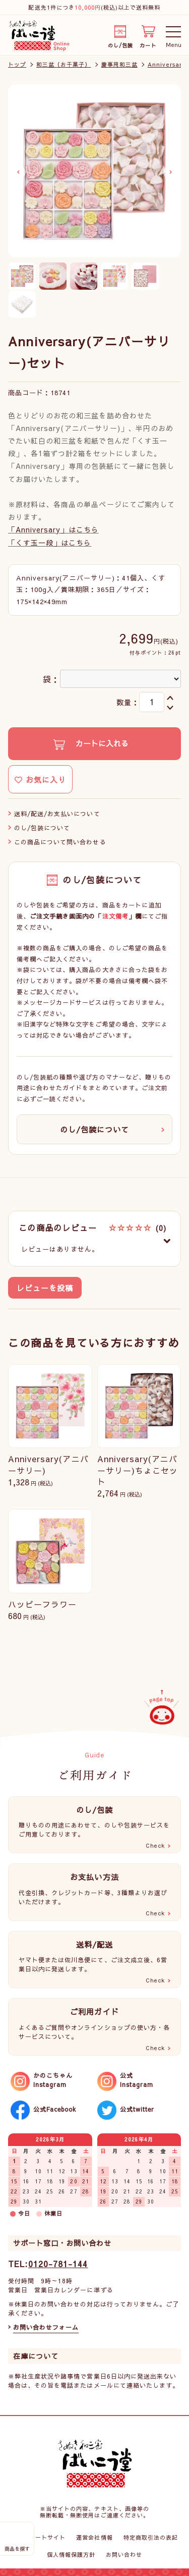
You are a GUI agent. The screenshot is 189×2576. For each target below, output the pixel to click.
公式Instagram (136, 2079)
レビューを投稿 (45, 1287)
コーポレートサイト (38, 2537)
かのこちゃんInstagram (53, 2079)
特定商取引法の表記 (150, 2537)
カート (148, 43)
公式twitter (137, 2109)
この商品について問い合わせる (60, 842)
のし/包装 (120, 43)
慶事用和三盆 (119, 64)
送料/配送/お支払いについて (57, 814)
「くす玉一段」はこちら (49, 543)
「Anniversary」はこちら (53, 529)
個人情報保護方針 (71, 2554)
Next (170, 172)
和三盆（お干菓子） (63, 64)
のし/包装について (42, 828)
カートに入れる (101, 743)
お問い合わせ (124, 2554)
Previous (18, 172)
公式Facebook (55, 2109)
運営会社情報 (94, 2537)
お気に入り (40, 779)
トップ (17, 64)
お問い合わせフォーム (46, 2327)
